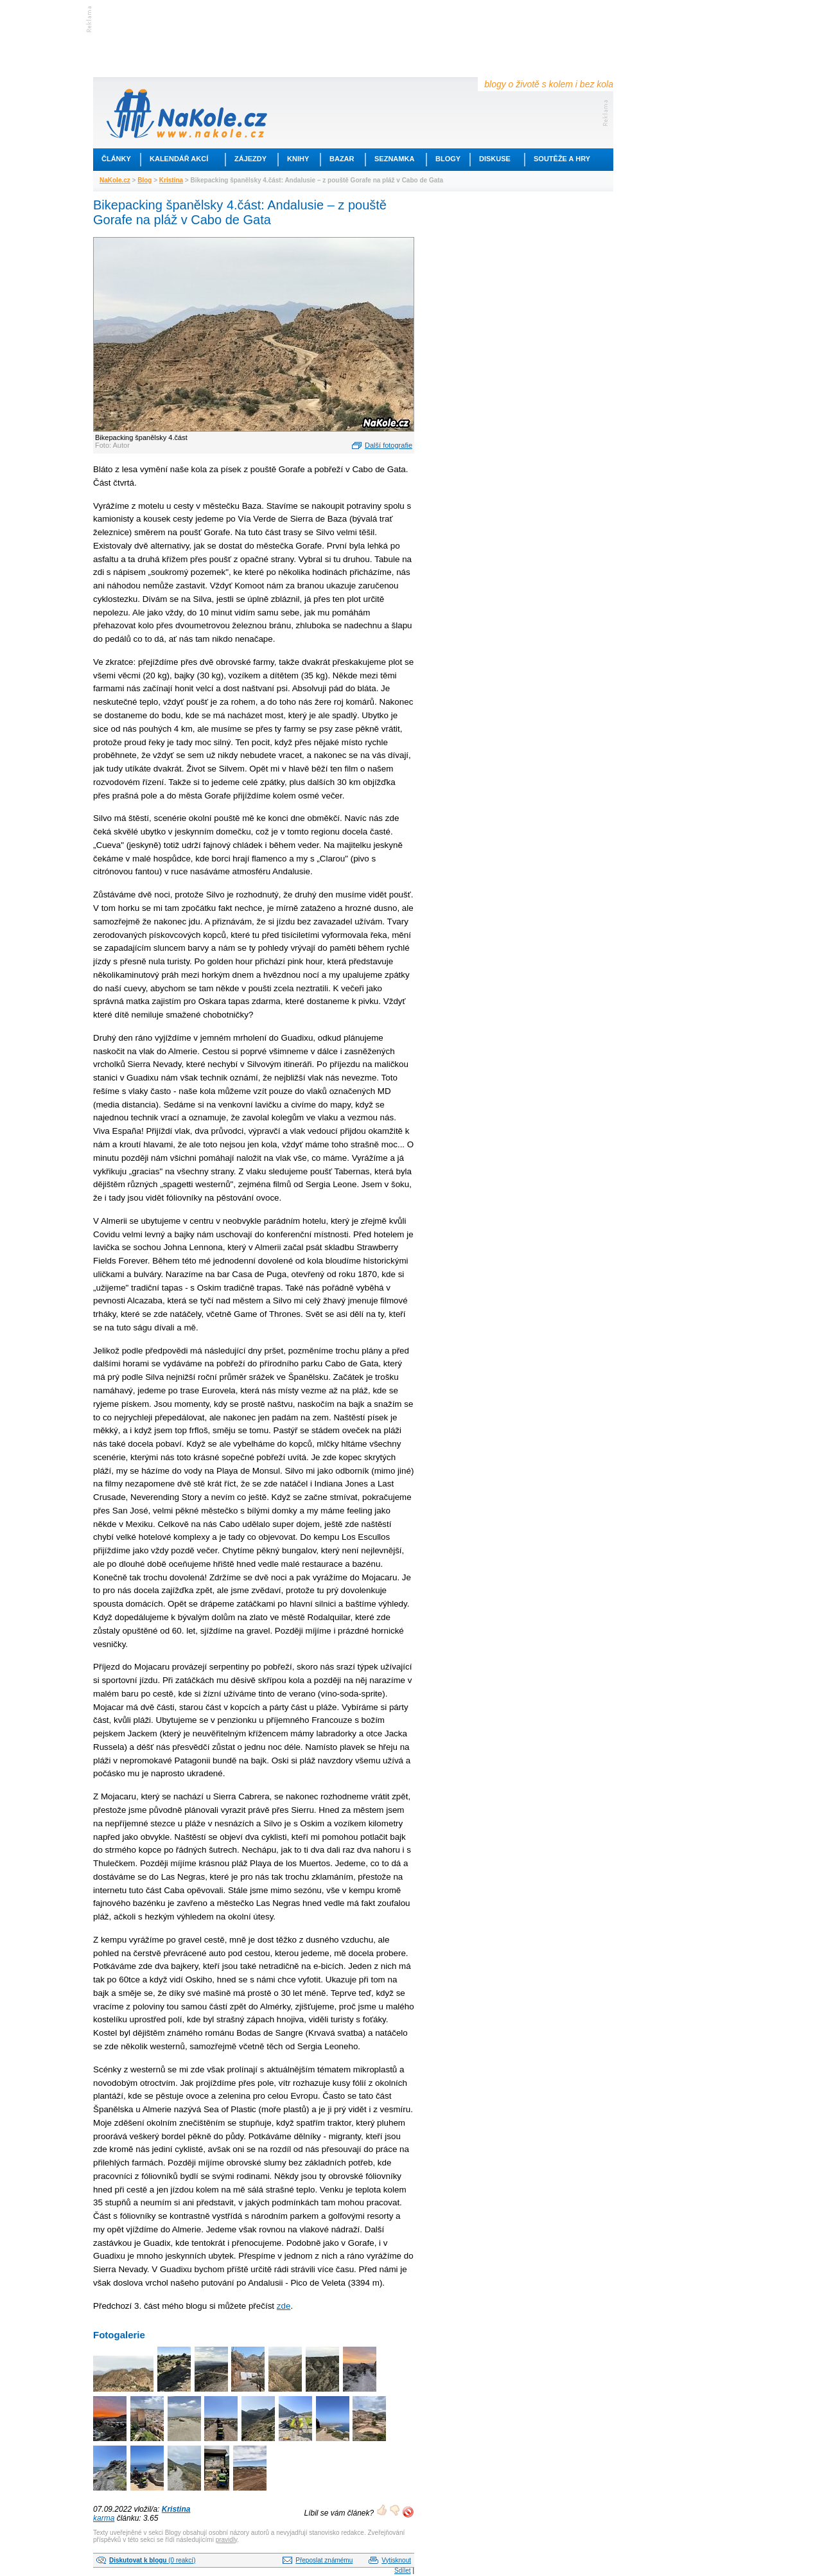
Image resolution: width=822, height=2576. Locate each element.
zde (284, 2306)
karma (103, 2518)
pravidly (227, 2539)
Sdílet (402, 2570)
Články (116, 159)
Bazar (341, 159)
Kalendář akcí (179, 159)
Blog (144, 180)
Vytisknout (396, 2560)
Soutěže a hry (562, 159)
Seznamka (394, 159)
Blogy (447, 159)
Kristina (171, 180)
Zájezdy (250, 159)
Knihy (298, 159)
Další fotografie (388, 445)
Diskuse (495, 159)
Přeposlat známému (324, 2560)
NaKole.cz (115, 180)
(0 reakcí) (152, 2560)
